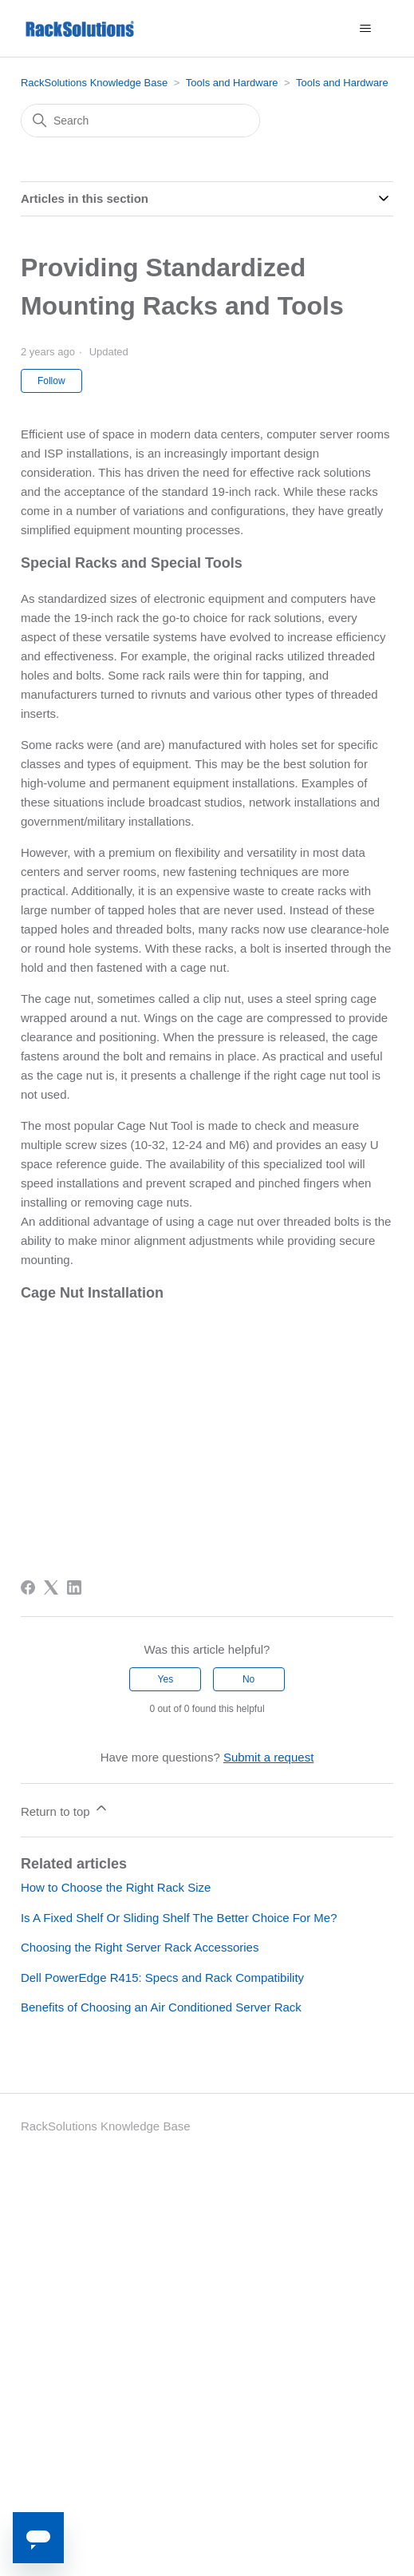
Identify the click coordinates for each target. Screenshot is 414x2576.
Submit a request (268, 1757)
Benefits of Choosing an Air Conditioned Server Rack (161, 2007)
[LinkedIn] (74, 1587)
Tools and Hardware (232, 83)
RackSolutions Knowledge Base (94, 83)
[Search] (140, 121)
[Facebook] (28, 1587)
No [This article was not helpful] (248, 1679)
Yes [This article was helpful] (166, 1679)
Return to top (65, 1809)
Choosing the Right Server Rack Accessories (139, 1947)
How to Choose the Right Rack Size (116, 1887)
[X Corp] (51, 1587)
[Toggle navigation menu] (365, 29)
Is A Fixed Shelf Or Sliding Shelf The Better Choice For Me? (179, 1917)
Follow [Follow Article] (51, 380)
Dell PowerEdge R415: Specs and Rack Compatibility (162, 1977)
